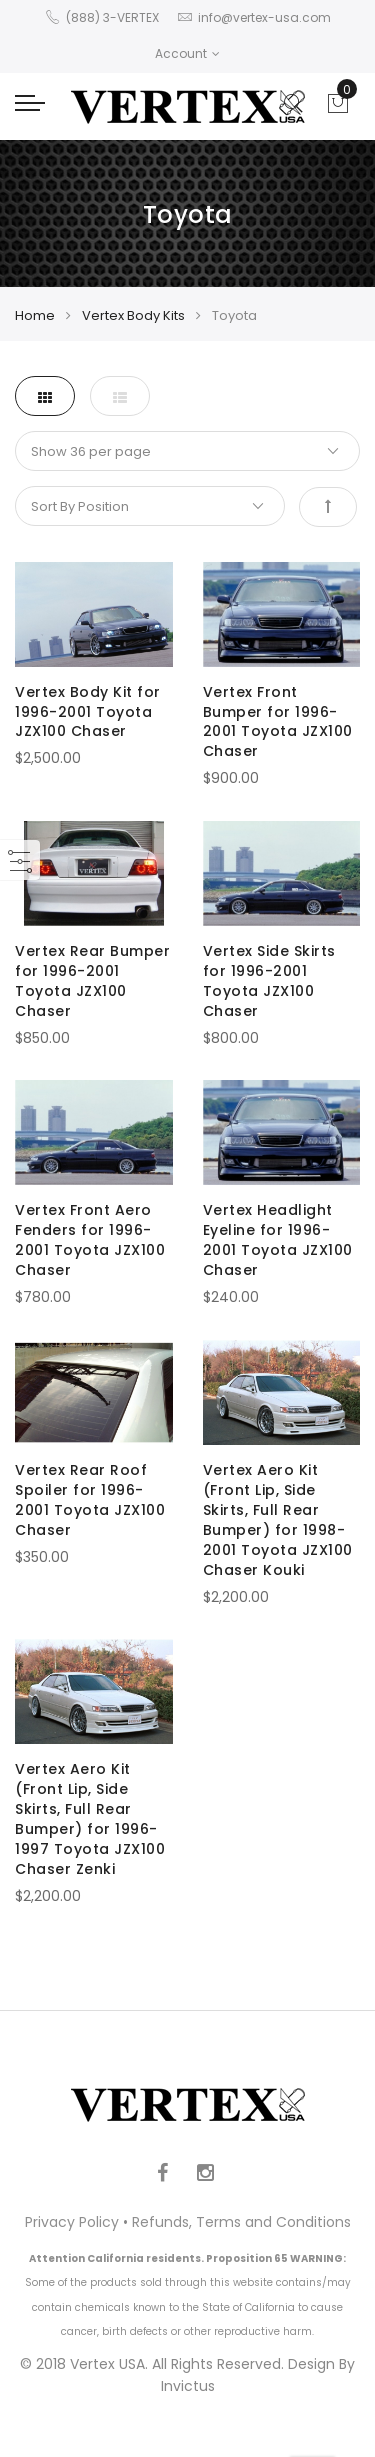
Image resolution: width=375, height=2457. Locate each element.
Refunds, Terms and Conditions (241, 2222)
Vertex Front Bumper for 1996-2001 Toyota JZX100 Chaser (278, 722)
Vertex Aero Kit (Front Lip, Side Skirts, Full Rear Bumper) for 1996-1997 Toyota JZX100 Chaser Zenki (90, 1819)
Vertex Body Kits (133, 315)
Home (35, 315)
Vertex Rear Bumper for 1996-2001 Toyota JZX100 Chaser (92, 981)
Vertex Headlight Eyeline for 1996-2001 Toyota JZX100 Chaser (278, 1240)
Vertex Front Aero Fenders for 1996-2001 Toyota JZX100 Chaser (90, 1240)
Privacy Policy (72, 2222)
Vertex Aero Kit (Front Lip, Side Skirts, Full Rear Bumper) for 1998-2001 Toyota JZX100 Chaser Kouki (278, 1520)
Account (187, 53)
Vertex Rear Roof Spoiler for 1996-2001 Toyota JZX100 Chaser (90, 1500)
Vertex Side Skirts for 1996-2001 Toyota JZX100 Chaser (269, 981)
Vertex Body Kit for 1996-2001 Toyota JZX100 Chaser (88, 712)
